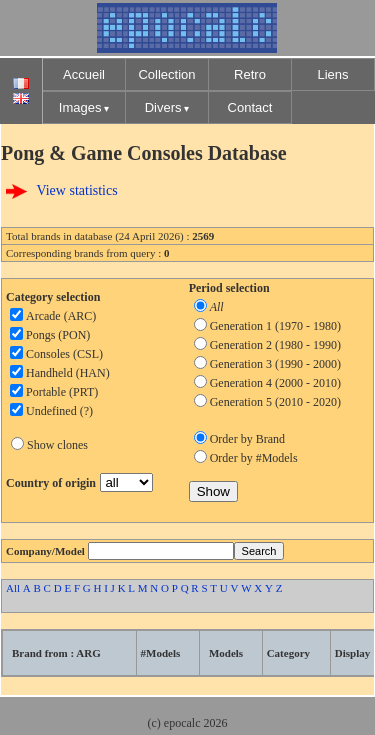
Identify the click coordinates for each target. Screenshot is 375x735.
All (13, 588)
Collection (166, 74)
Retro (250, 74)
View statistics (76, 190)
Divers (163, 107)
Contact (250, 107)
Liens (332, 74)
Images (80, 107)
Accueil (84, 74)
